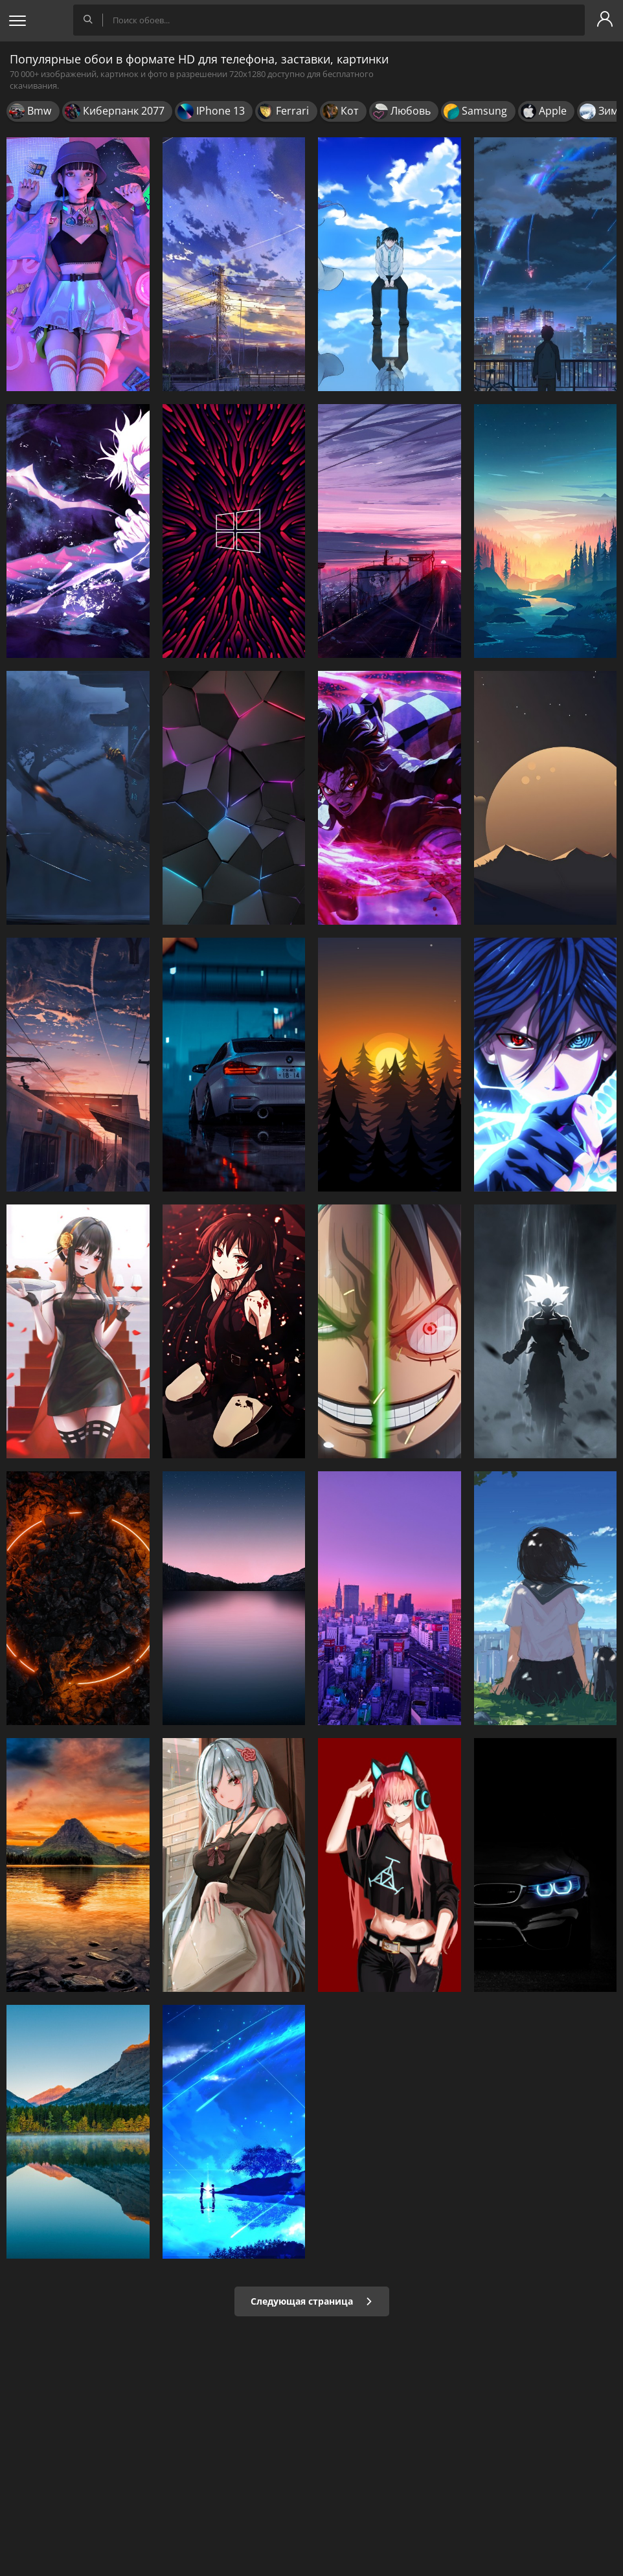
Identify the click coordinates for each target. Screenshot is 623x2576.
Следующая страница (312, 2301)
